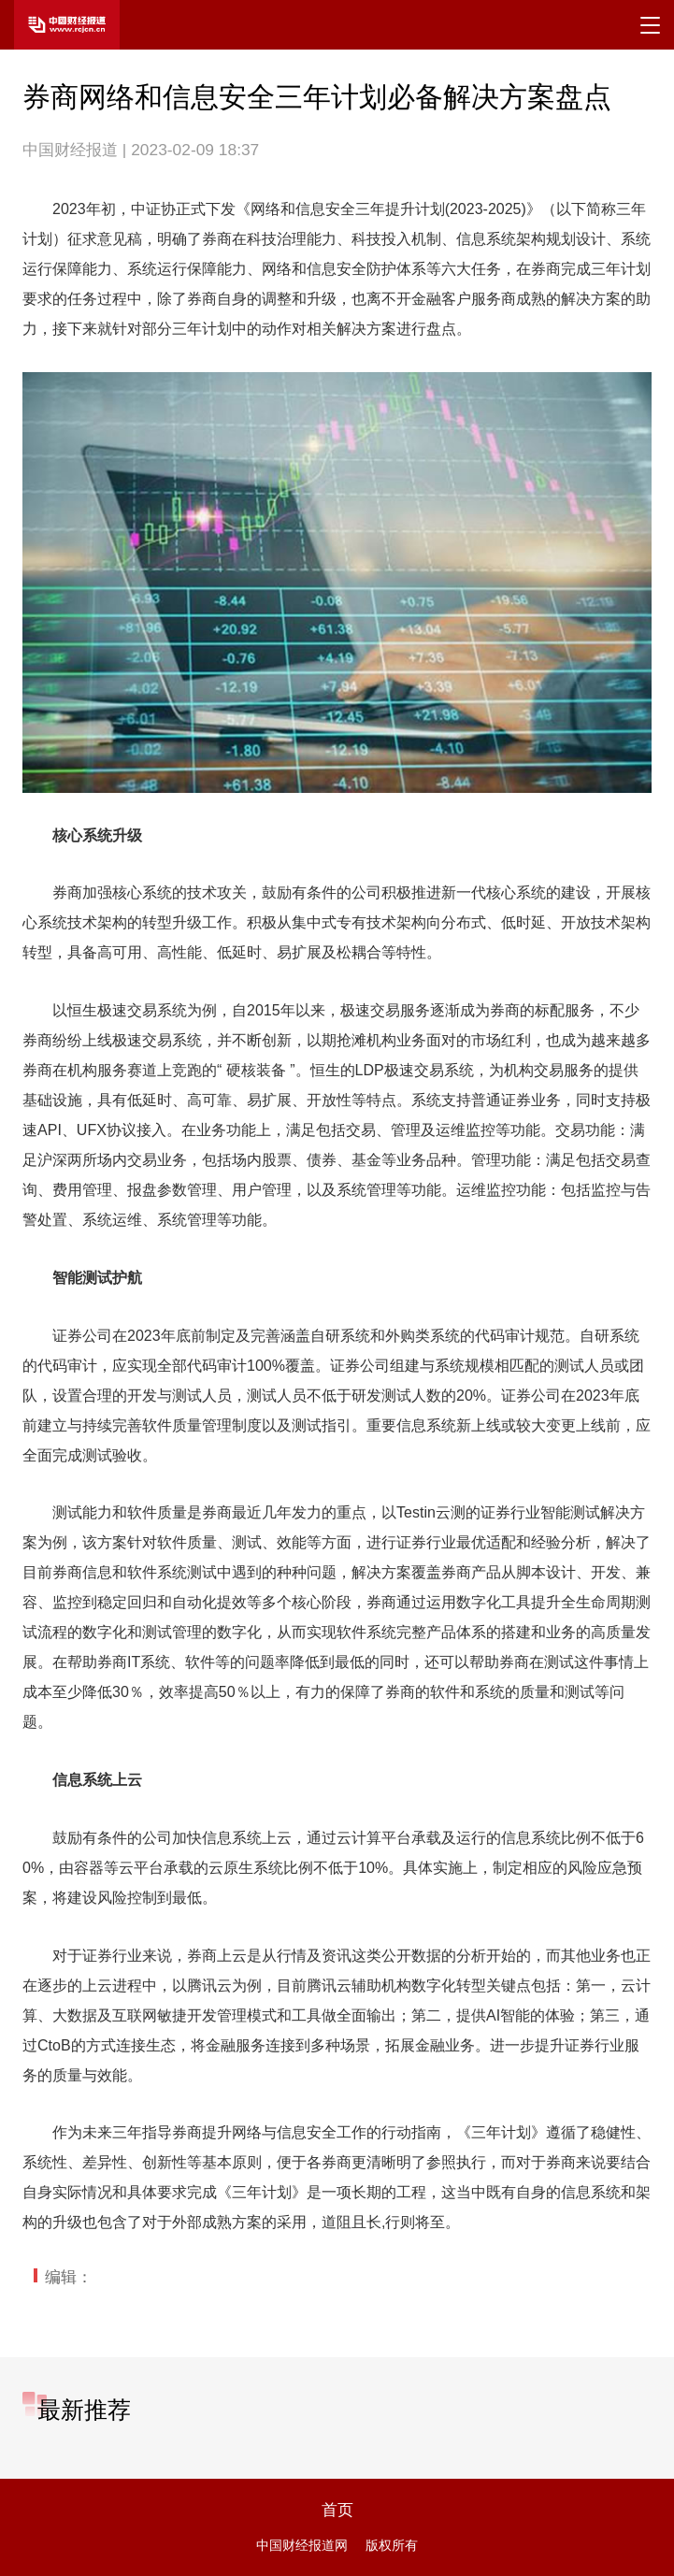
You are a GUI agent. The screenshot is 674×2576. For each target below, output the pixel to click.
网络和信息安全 (303, 209)
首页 (337, 2509)
